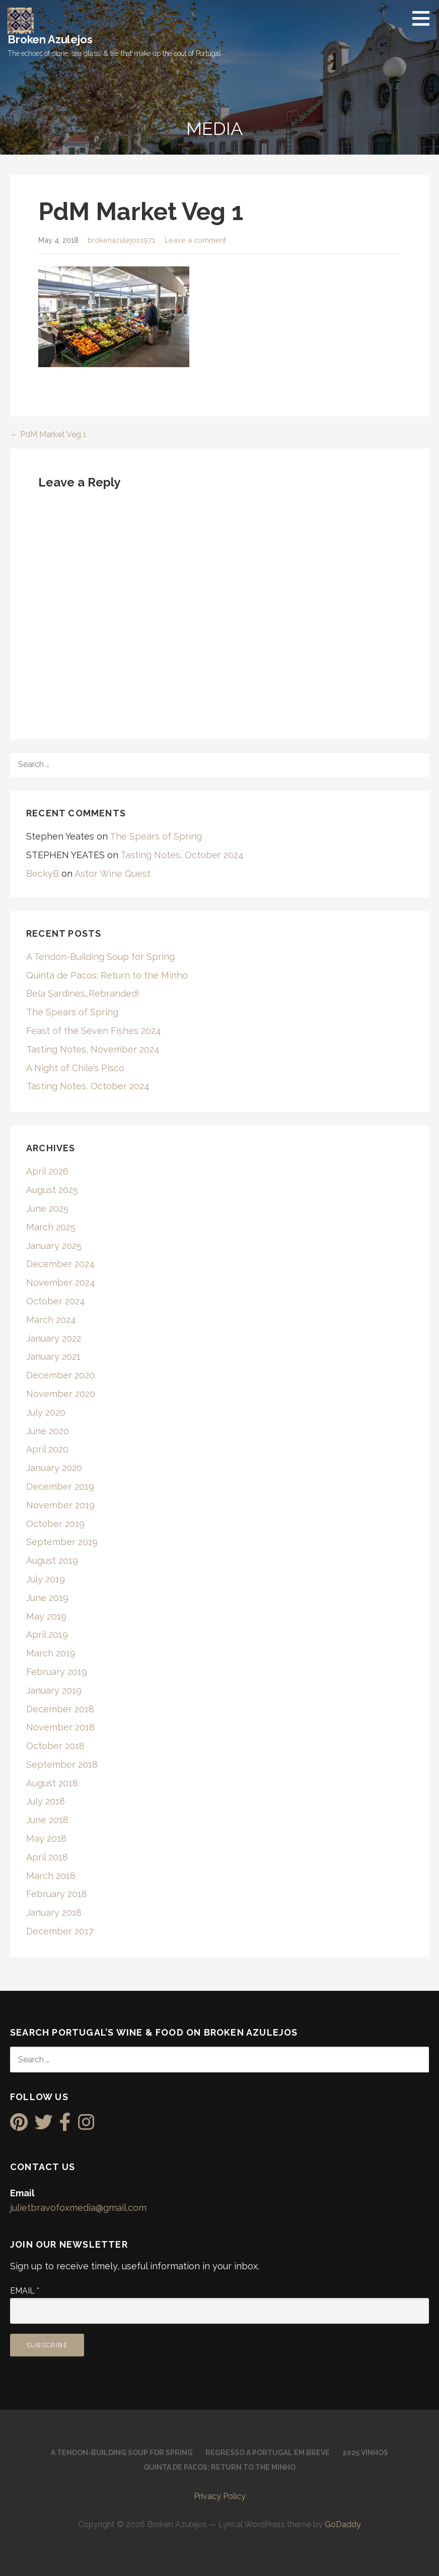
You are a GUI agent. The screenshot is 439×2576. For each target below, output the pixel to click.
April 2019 (47, 1634)
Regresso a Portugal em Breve (267, 2453)
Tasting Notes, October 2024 (182, 855)
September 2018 (62, 1764)
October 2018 (55, 1745)
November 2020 (60, 1393)
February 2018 (56, 1894)
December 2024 (60, 1264)
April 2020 (47, 1449)
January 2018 (54, 1912)
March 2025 (51, 1227)
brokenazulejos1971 (121, 240)
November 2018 (60, 1727)
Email (24, 2290)
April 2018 (47, 1857)
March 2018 (51, 1875)
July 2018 (45, 1801)
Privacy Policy (220, 2496)
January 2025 (54, 1245)
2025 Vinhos (365, 2453)
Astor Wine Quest (113, 873)
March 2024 (51, 1319)
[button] (424, 18)
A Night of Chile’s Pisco (75, 1068)
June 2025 (47, 1208)
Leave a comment (195, 240)
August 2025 (52, 1190)
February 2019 (56, 1671)
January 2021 (53, 1356)
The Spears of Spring (156, 836)
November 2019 (60, 1505)
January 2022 (53, 1338)
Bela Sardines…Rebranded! (82, 993)
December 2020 (60, 1375)
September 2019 (62, 1542)
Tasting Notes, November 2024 (93, 1049)
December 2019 (60, 1486)
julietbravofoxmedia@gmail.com (78, 2207)
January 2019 (54, 1690)
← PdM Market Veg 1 (48, 434)
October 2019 (55, 1523)
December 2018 (60, 1709)
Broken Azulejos (50, 39)
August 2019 (52, 1560)
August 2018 (52, 1783)
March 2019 (51, 1653)
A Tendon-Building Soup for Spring (100, 956)
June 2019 (47, 1597)
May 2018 (46, 1838)
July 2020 (45, 1412)
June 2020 (47, 1431)
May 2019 (46, 1616)
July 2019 (45, 1579)
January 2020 (54, 1468)
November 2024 (60, 1282)
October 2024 (55, 1301)
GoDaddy (343, 2524)
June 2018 (47, 1820)
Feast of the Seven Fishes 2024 (93, 1030)
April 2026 (47, 1171)
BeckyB (42, 873)
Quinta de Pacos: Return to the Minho (107, 975)
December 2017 (60, 1931)
